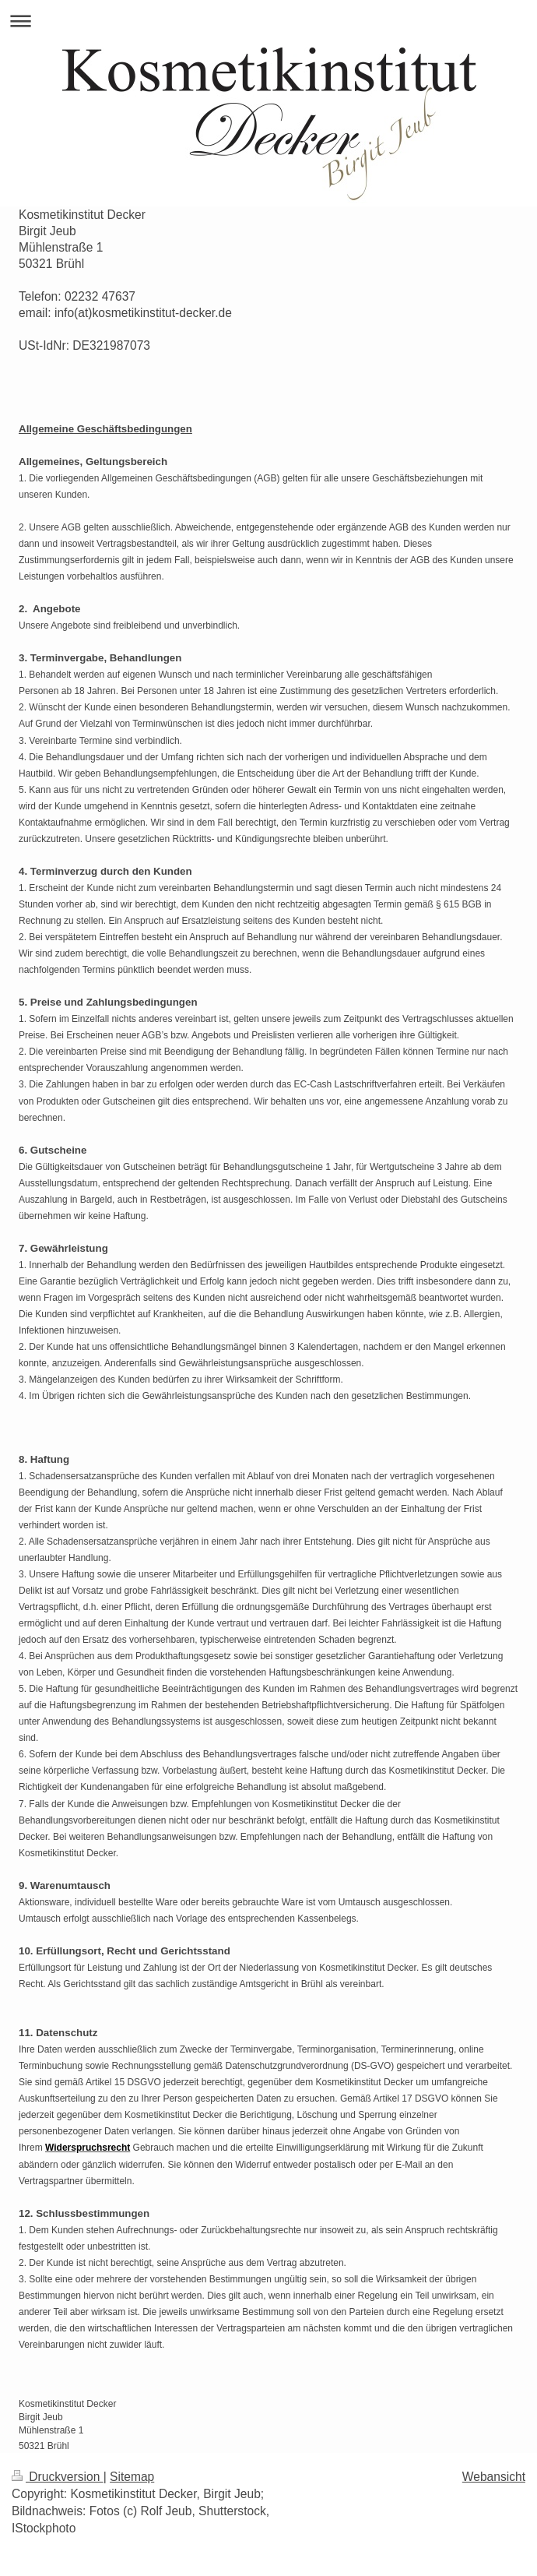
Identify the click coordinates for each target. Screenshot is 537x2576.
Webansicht (493, 2476)
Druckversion (58, 2476)
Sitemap (132, 2476)
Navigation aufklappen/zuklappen (268, 20)
